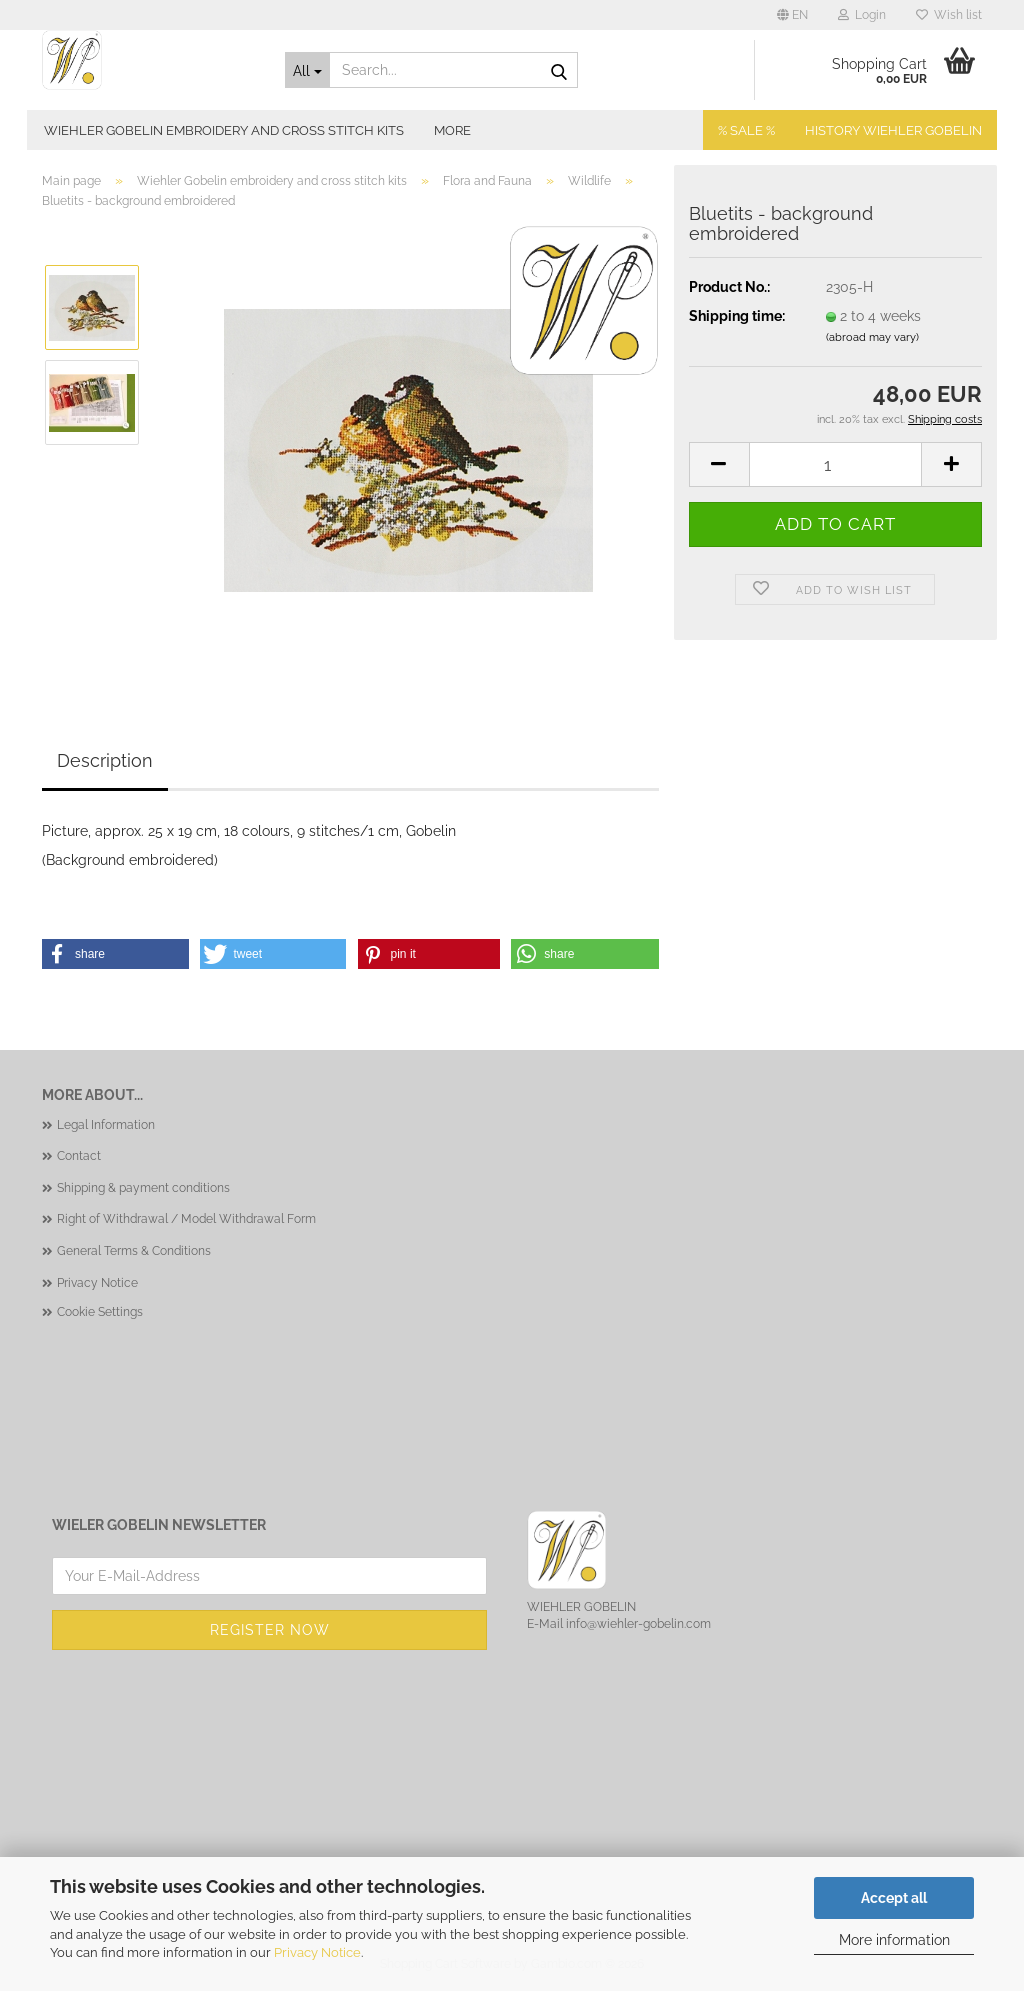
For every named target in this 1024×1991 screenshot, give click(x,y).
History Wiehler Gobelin (893, 130)
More (452, 130)
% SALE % (746, 130)
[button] (792, 15)
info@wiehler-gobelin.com (638, 1624)
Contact (79, 1156)
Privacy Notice (317, 1952)
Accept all (894, 1898)
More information (894, 1940)
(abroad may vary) (872, 337)
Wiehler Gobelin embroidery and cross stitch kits (224, 130)
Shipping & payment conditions (143, 1188)
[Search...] (307, 70)
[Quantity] (835, 464)
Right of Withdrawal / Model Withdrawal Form (186, 1219)
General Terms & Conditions (134, 1251)
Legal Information (106, 1125)
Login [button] (862, 15)
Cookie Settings (100, 1312)
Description (105, 760)
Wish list (949, 15)
